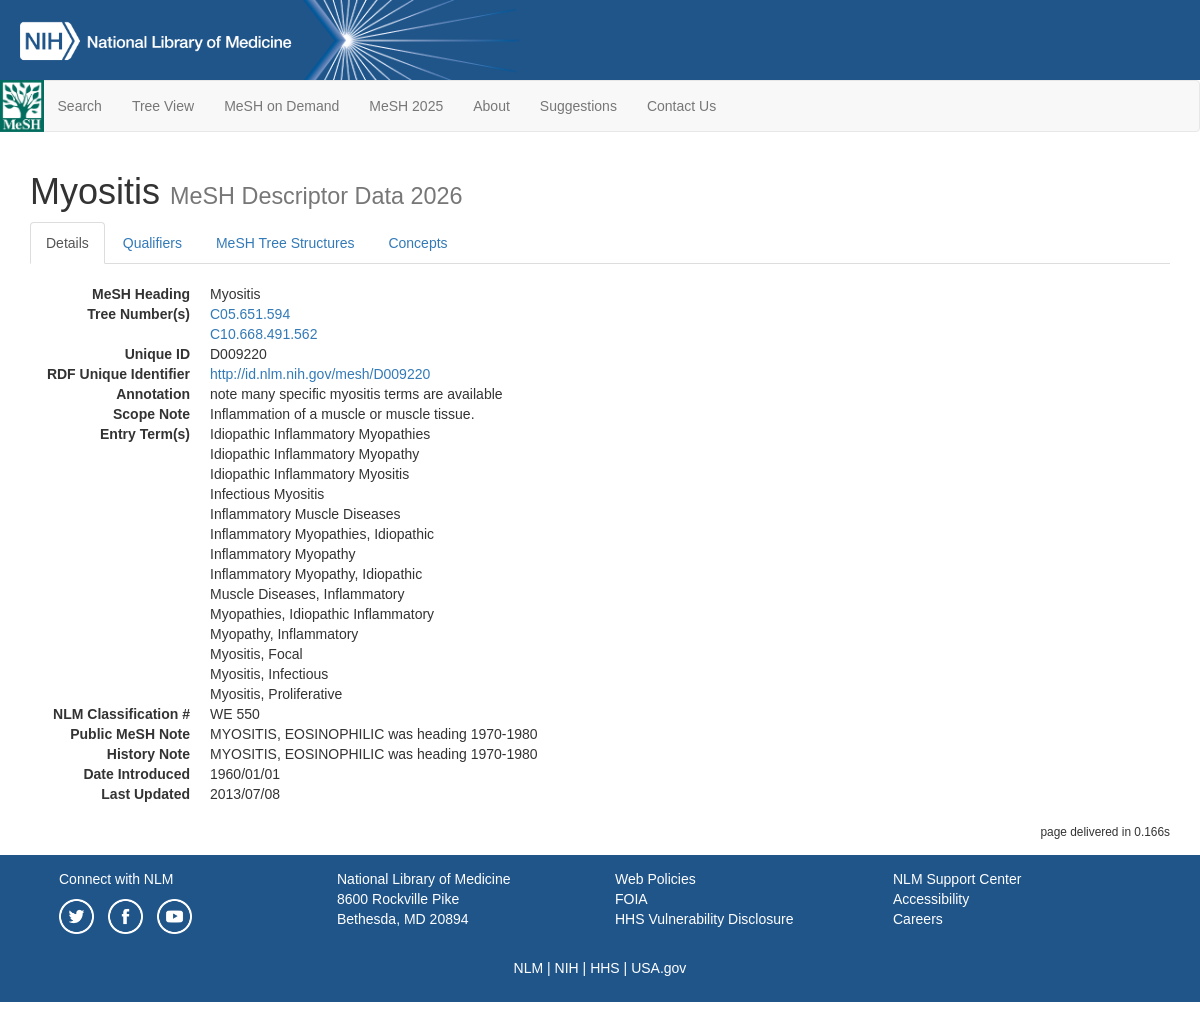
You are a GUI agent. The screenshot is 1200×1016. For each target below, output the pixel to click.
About (491, 106)
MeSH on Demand (281, 106)
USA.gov (658, 968)
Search (80, 106)
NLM (529, 968)
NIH (567, 968)
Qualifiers (152, 243)
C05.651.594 (250, 314)
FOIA (631, 899)
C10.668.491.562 (263, 334)
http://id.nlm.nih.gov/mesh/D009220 (320, 374)
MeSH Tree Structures (285, 243)
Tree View (163, 106)
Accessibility (931, 899)
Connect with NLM (116, 879)
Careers (918, 919)
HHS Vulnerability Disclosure (704, 919)
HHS (605, 968)
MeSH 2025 (406, 106)
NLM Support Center (957, 879)
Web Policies (655, 879)
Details (67, 243)
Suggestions (578, 106)
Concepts (417, 243)
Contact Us (681, 106)
